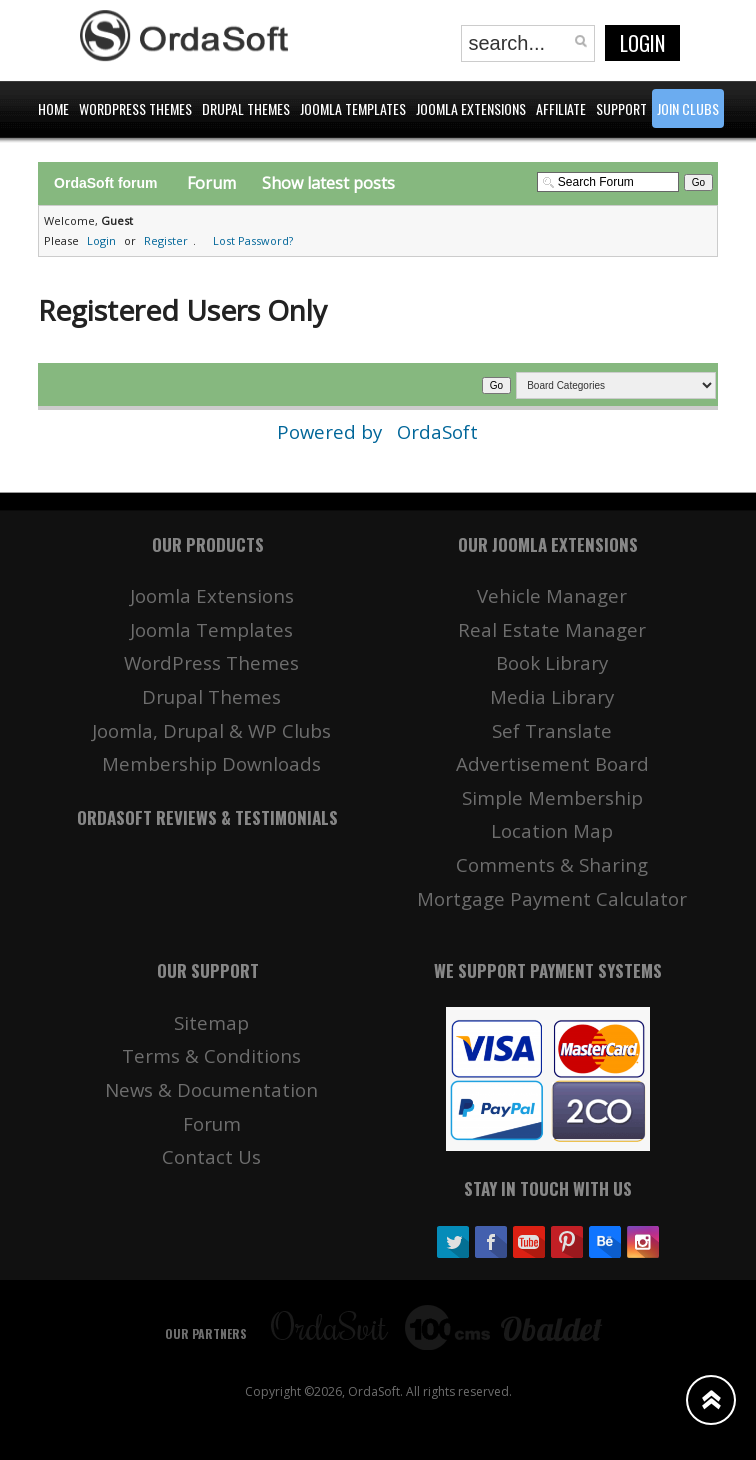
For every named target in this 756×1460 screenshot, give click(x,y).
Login (642, 43)
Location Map (552, 830)
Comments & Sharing (552, 864)
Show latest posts (328, 183)
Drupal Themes (211, 696)
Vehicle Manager (552, 595)
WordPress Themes (211, 662)
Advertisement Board (552, 763)
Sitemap (211, 1022)
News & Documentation (211, 1089)
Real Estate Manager (552, 629)
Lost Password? (253, 240)
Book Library (552, 662)
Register (166, 240)
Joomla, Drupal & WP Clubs (211, 730)
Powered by (332, 431)
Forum (211, 183)
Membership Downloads (211, 763)
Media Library (552, 696)
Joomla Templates (211, 629)
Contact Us (211, 1156)
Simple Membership (552, 797)
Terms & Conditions (211, 1055)
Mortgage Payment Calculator (552, 898)
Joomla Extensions (212, 595)
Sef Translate (552, 730)
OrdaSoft (437, 431)
